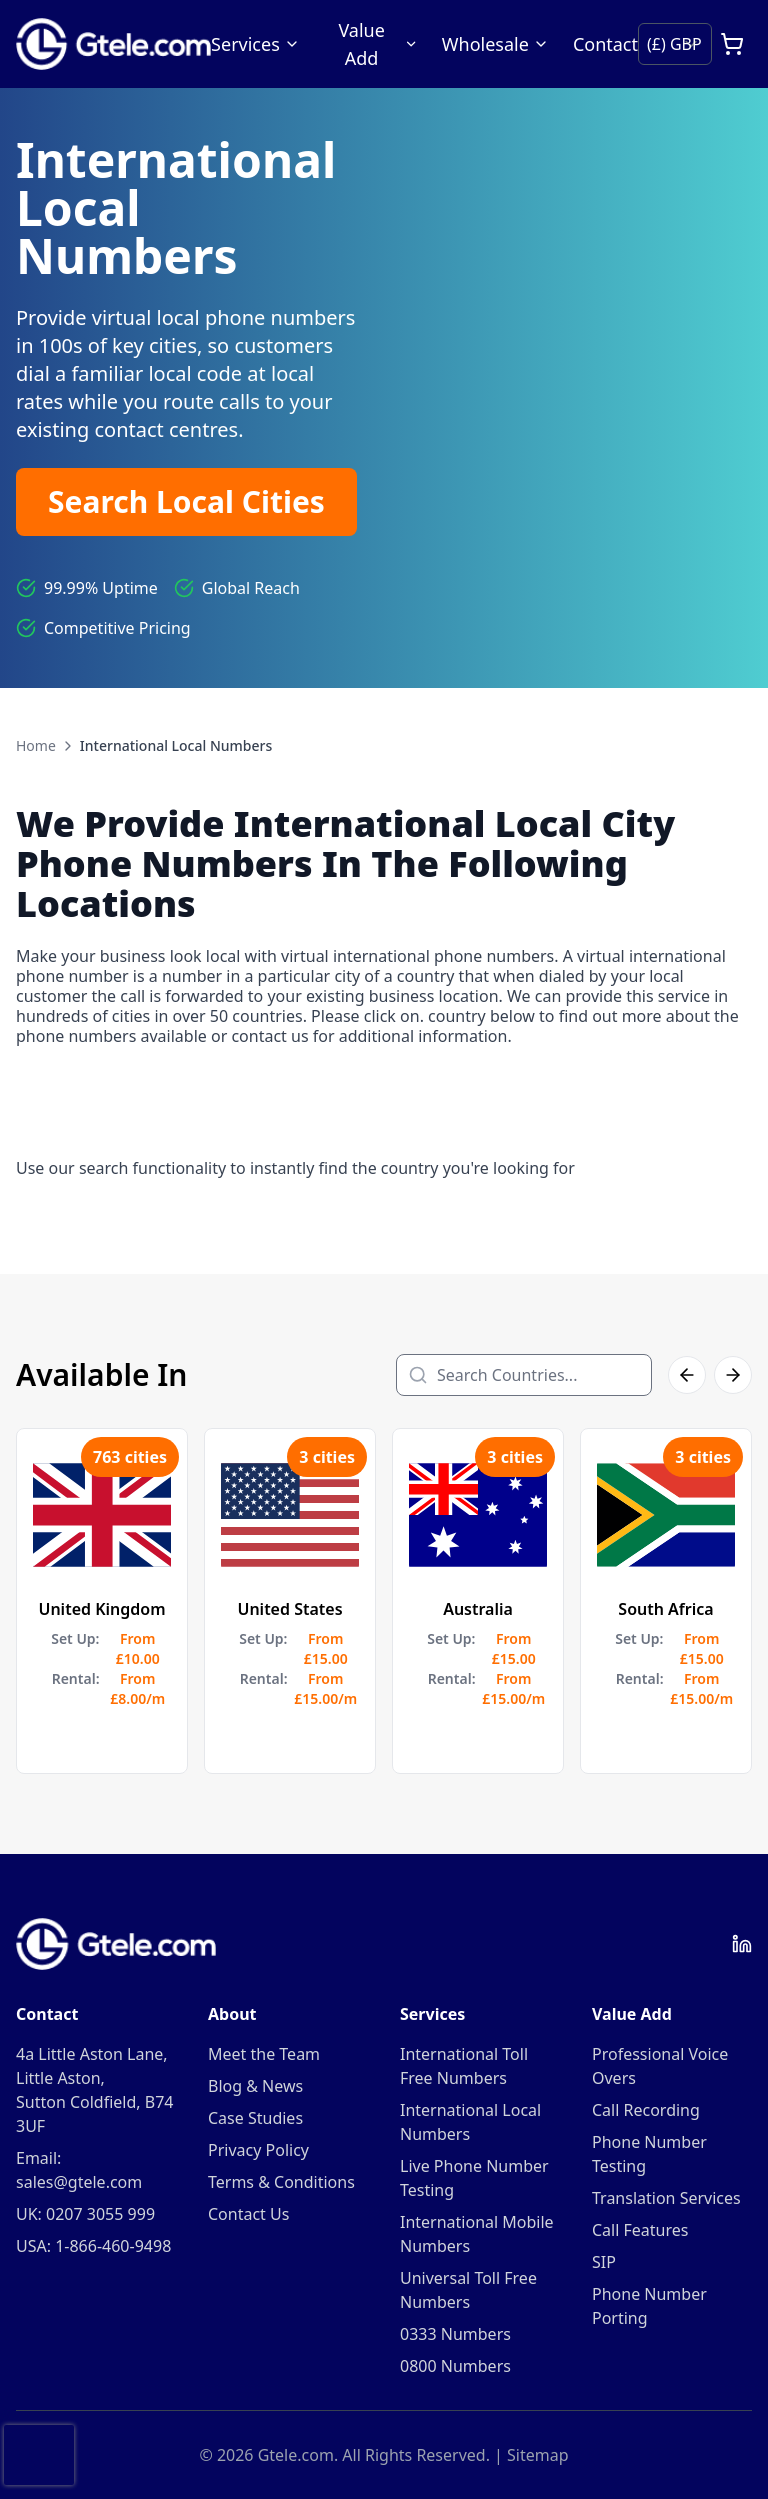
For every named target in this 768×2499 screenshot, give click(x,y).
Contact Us (248, 2214)
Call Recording (646, 2110)
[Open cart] (732, 44)
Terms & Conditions (281, 2182)
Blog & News (255, 2086)
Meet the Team (264, 2054)
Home (36, 745)
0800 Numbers (455, 2366)
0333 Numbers (455, 2334)
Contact (605, 44)
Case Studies (255, 2118)
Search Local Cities (186, 501)
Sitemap (538, 2455)
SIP (604, 2262)
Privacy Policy (258, 2150)
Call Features (640, 2230)
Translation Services (666, 2198)
